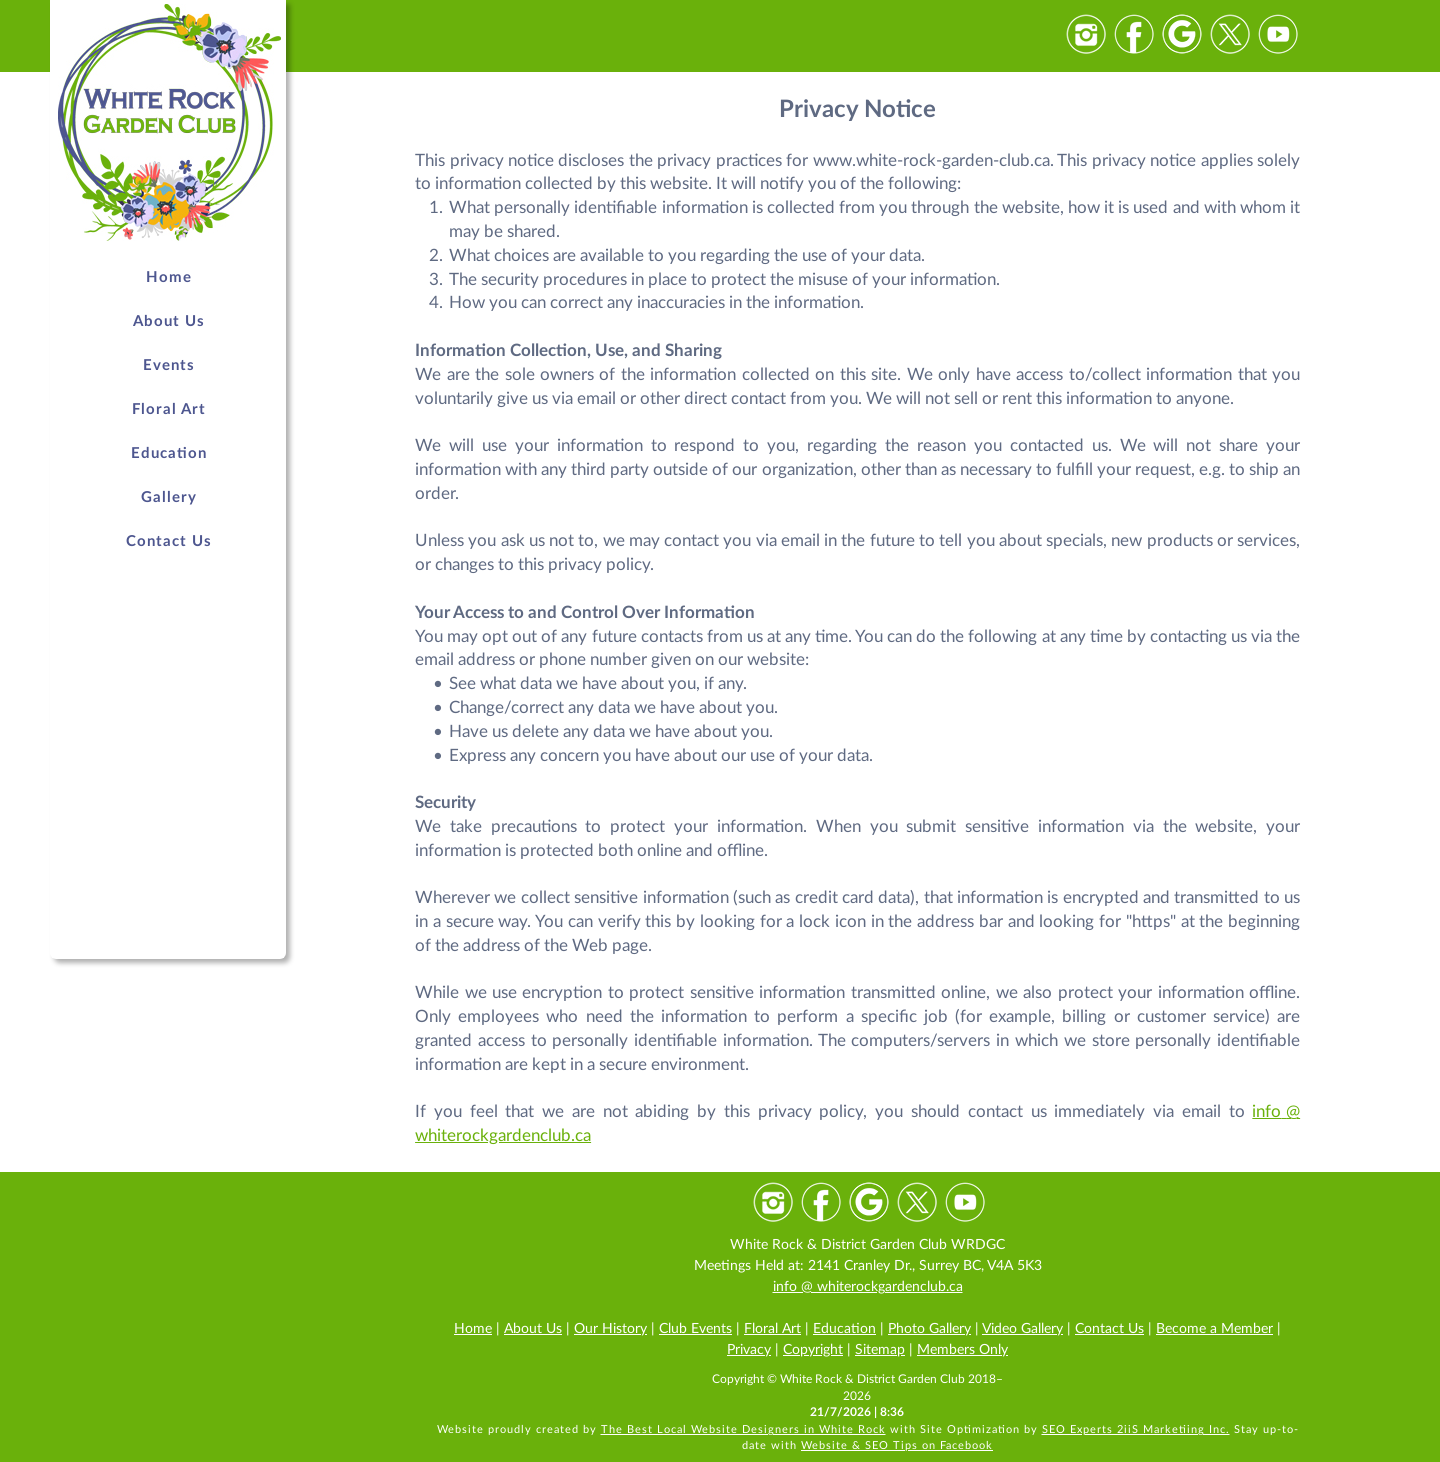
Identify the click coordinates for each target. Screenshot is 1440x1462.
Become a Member (1214, 1329)
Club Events (695, 1329)
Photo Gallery (929, 1329)
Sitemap (880, 1350)
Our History (610, 1329)
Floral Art (772, 1329)
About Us (533, 1329)
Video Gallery (1022, 1329)
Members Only (962, 1350)
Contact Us (1109, 1329)
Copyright (813, 1350)
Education (844, 1329)
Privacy (749, 1350)
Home (473, 1329)
